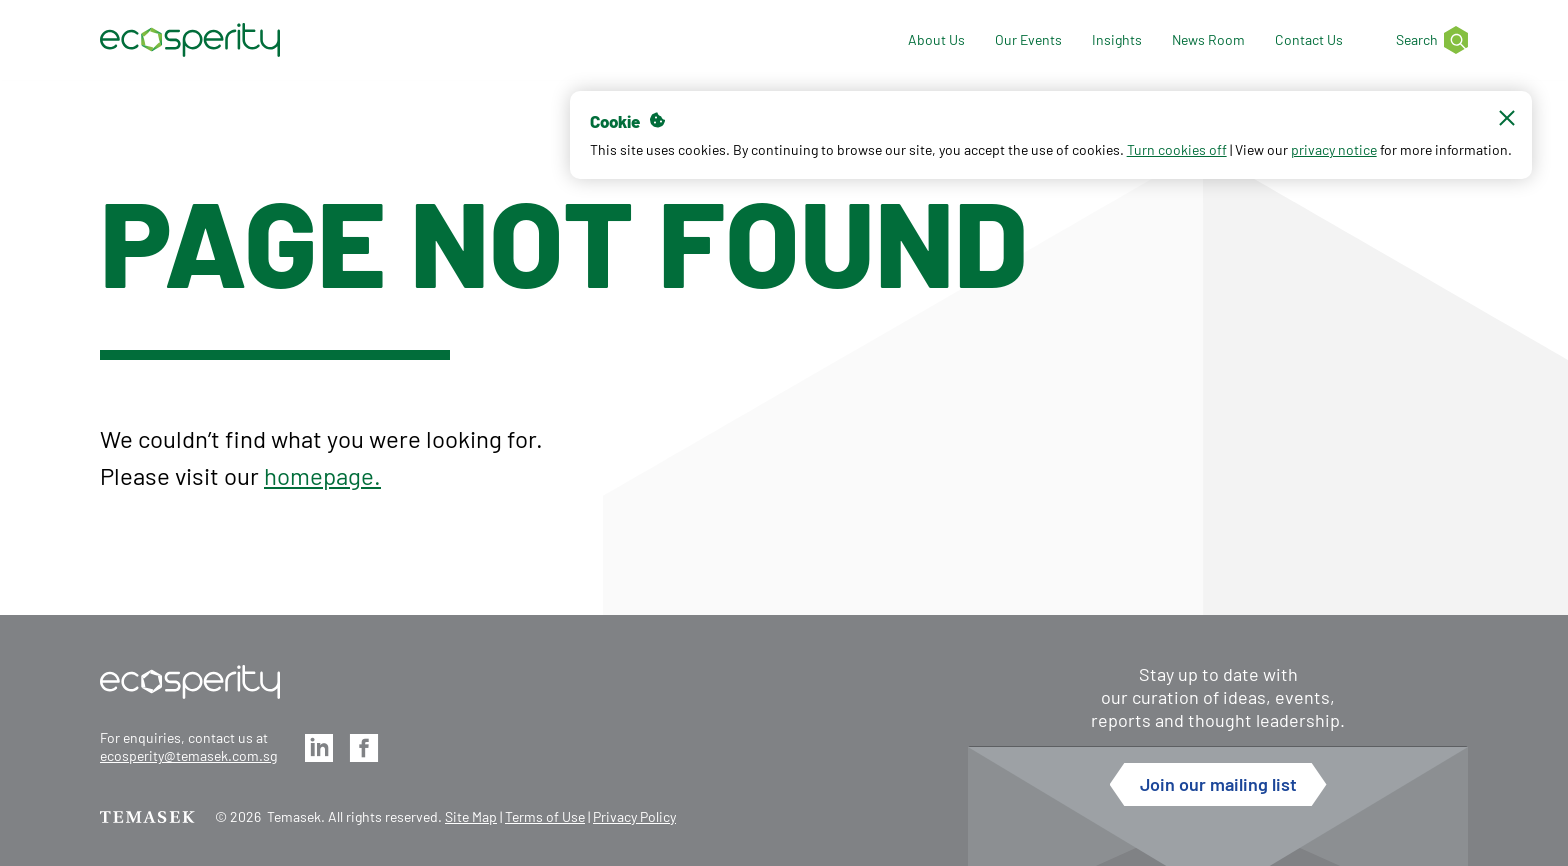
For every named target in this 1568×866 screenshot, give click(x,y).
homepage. (322, 475)
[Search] (1420, 40)
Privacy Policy (634, 816)
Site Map (471, 816)
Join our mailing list (1218, 784)
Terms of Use (545, 816)
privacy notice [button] (1320, 158)
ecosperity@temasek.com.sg (188, 755)
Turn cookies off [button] (1163, 158)
